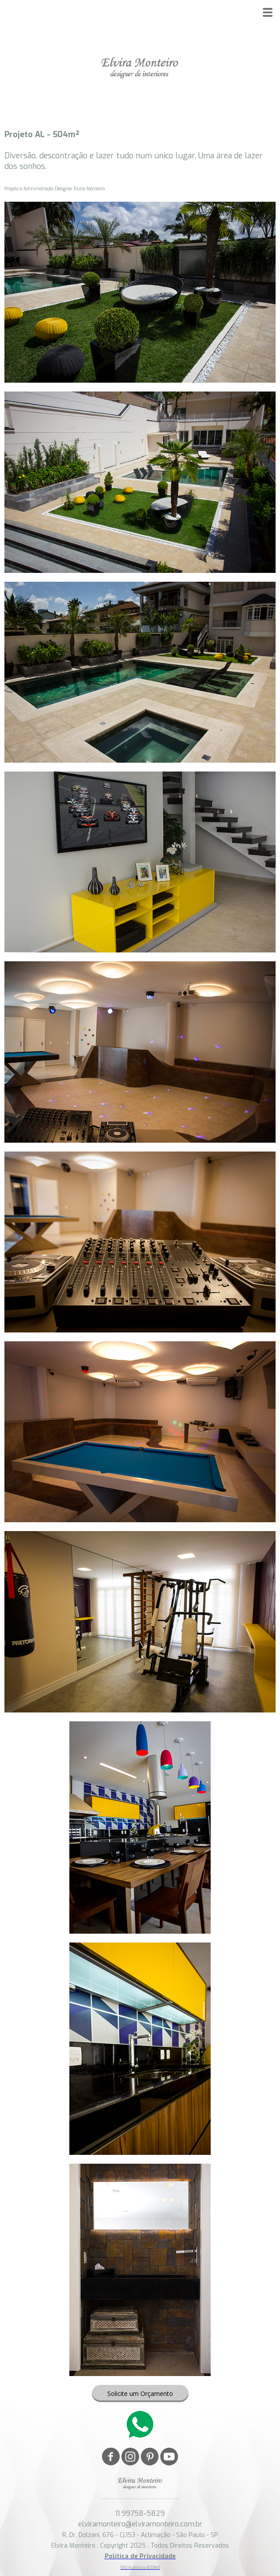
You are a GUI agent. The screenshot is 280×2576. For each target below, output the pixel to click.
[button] (140, 2393)
